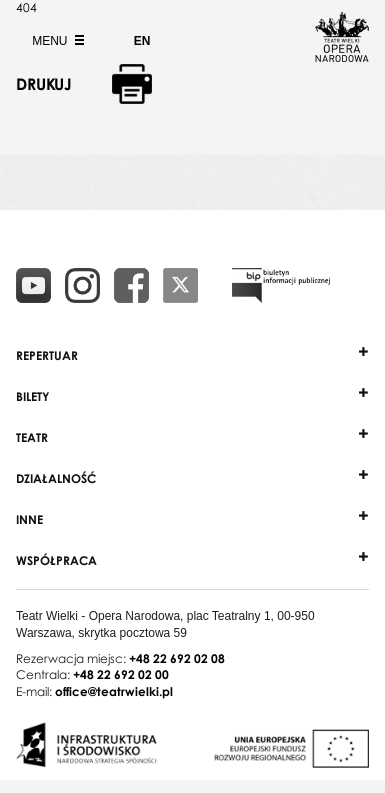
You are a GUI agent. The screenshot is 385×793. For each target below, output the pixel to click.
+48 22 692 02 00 (121, 674)
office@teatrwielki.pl (114, 691)
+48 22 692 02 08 (177, 658)
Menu (56, 41)
